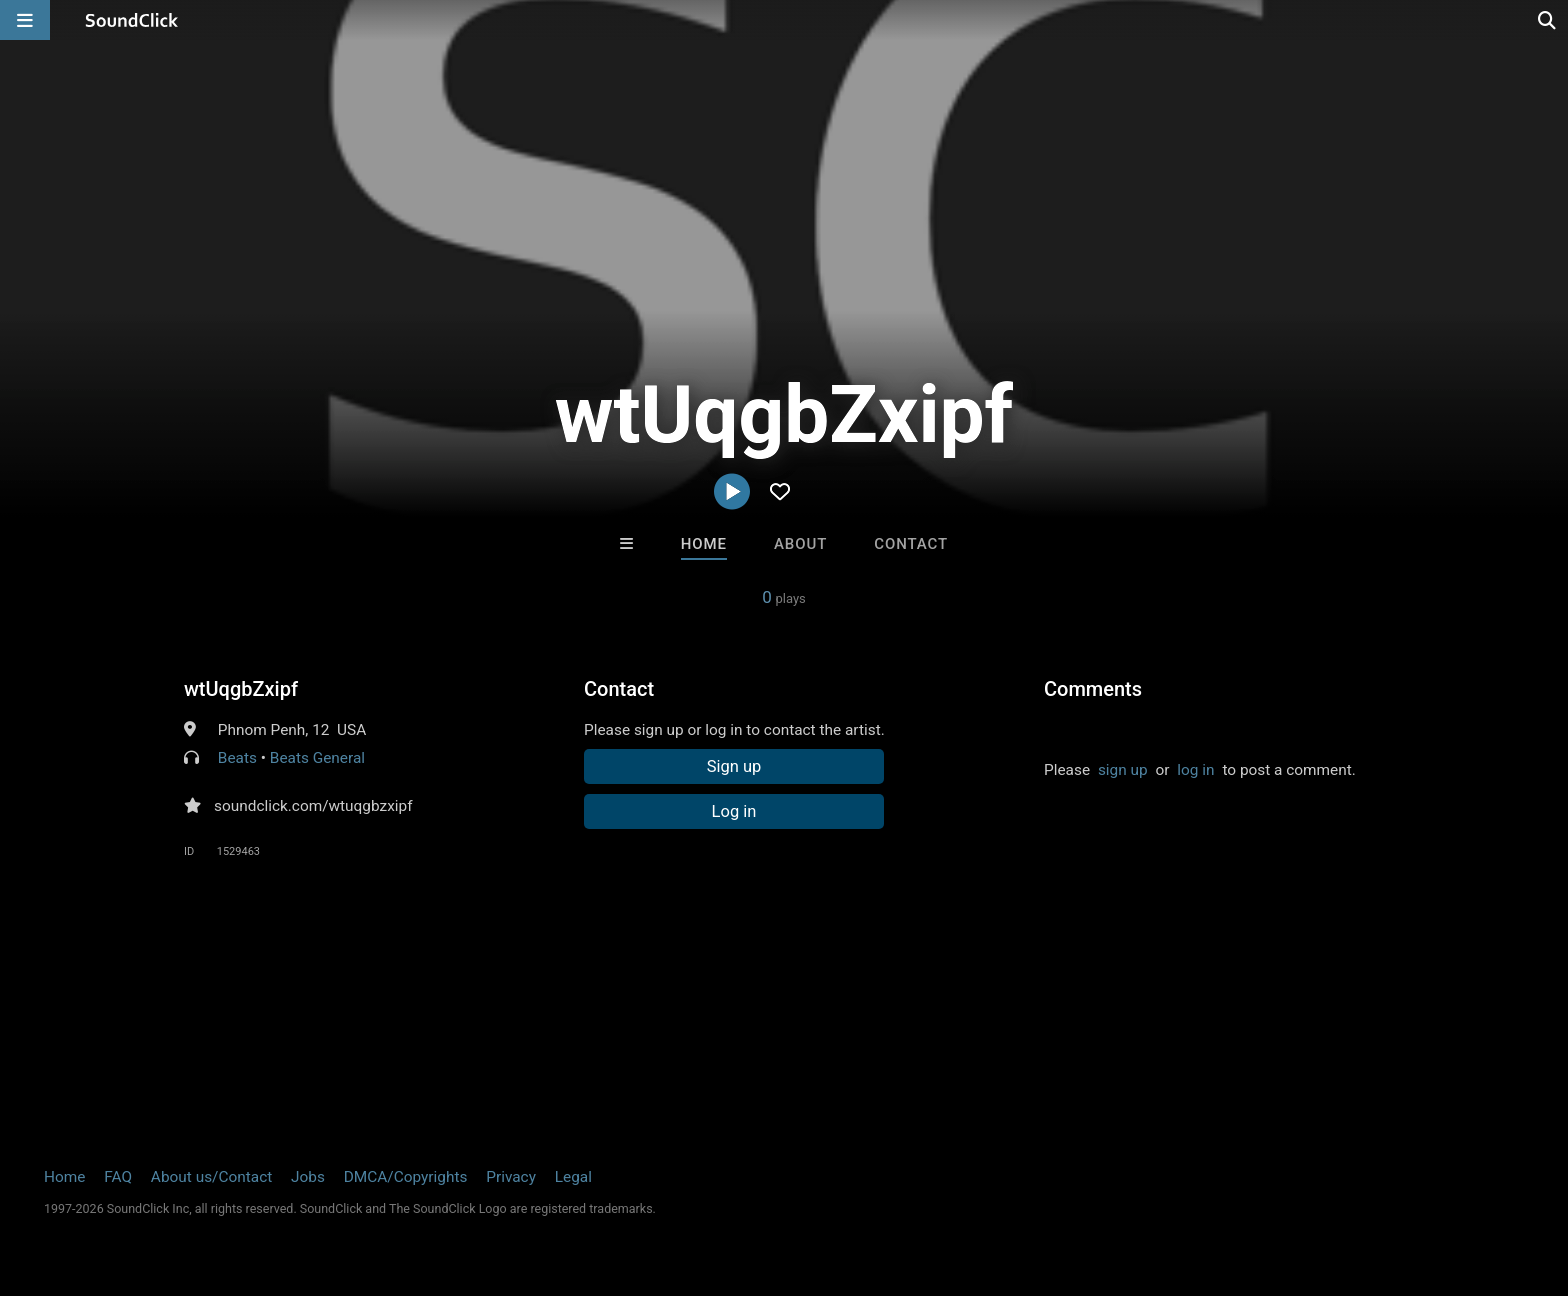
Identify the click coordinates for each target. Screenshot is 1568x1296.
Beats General (317, 758)
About (800, 544)
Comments (1093, 689)
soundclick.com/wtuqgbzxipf (313, 806)
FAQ (118, 1177)
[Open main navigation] (25, 20)
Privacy (511, 1177)
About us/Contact (211, 1177)
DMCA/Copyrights (406, 1177)
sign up (1123, 770)
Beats (237, 758)
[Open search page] (1548, 20)
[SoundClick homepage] (132, 20)
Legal (573, 1177)
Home (704, 544)
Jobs (308, 1177)
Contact (911, 544)
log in (1195, 770)
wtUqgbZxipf (241, 689)
